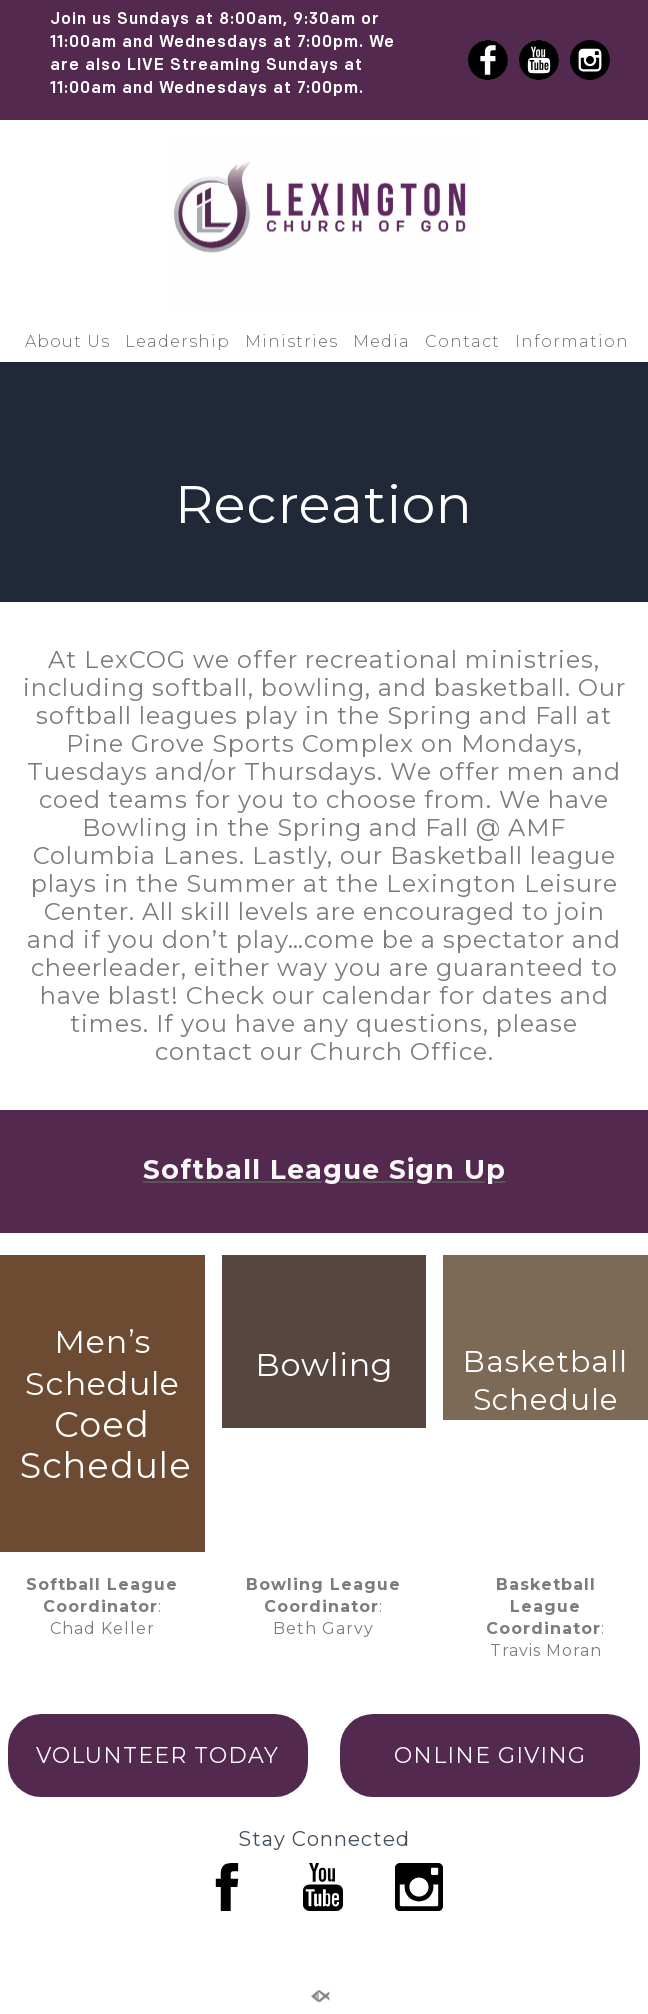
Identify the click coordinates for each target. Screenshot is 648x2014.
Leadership (177, 341)
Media (381, 341)
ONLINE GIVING (490, 1755)
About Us (67, 341)
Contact (462, 341)
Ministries (291, 341)
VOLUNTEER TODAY (157, 1755)
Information (572, 341)
